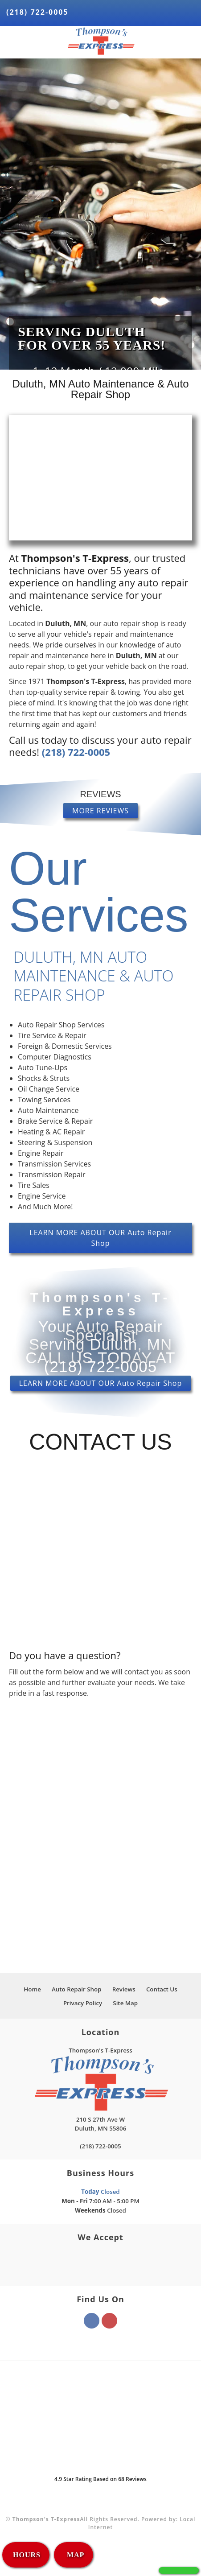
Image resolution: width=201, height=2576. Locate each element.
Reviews (123, 1989)
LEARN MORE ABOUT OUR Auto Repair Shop (100, 1238)
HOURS (27, 2555)
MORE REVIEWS (100, 811)
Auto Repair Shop (77, 1989)
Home (32, 1989)
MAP (74, 2555)
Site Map (125, 2003)
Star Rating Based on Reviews (100, 2479)
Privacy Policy (82, 2003)
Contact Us (161, 1989)
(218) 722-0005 (37, 12)
